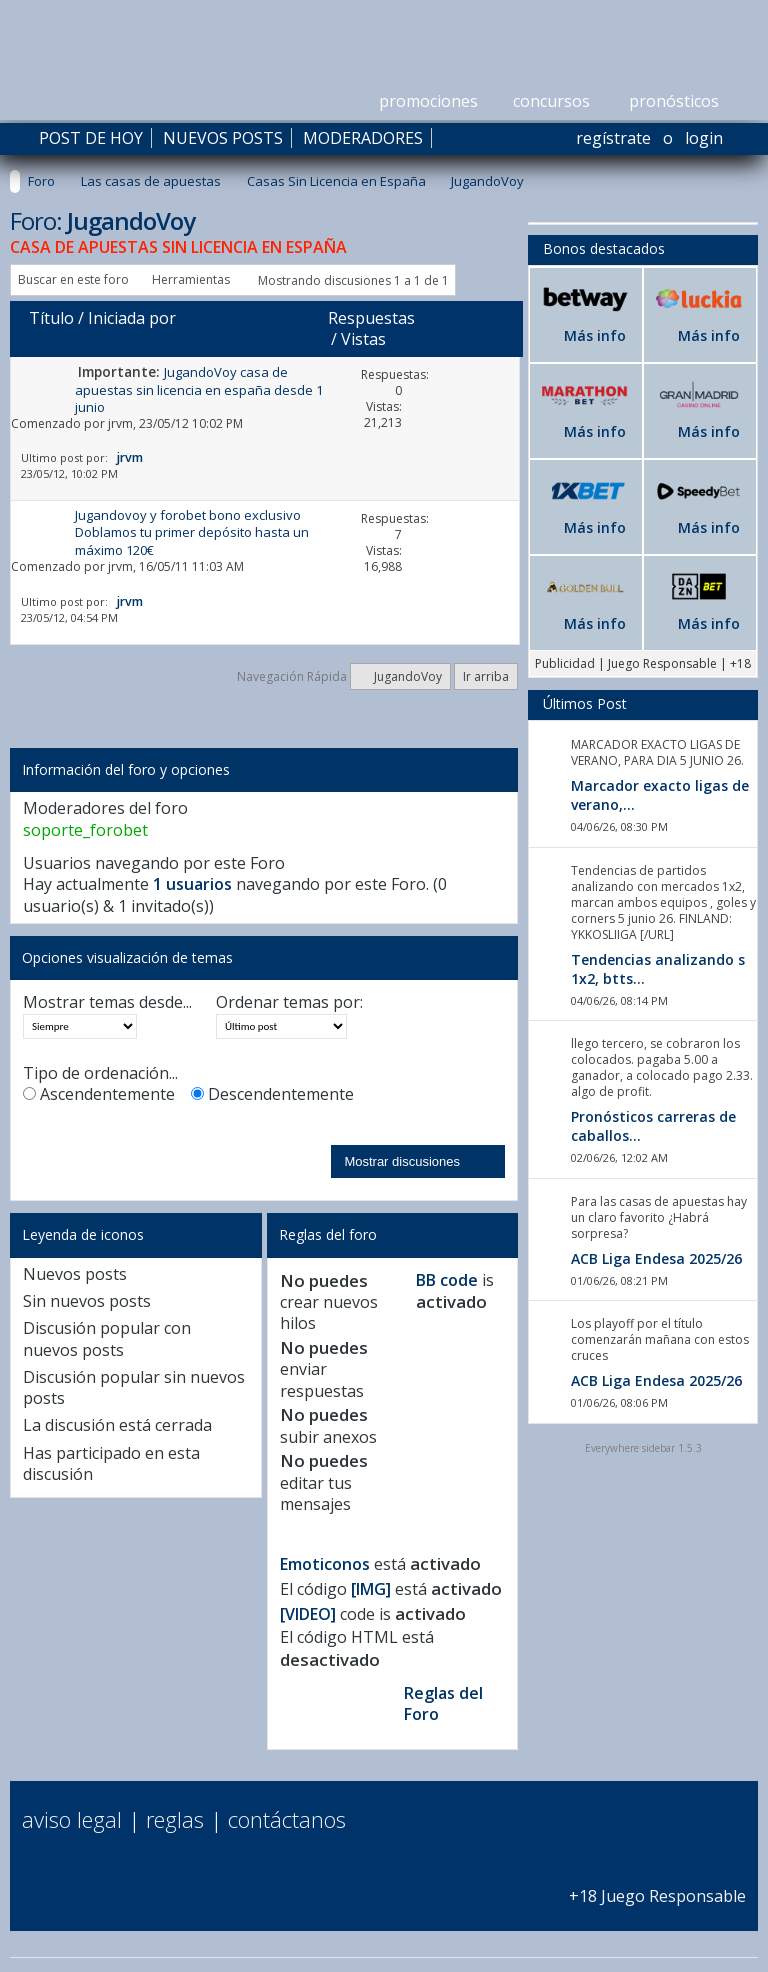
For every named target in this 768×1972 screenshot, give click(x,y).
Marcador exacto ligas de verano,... (660, 795)
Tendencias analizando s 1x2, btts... (658, 969)
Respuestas (371, 318)
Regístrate (613, 138)
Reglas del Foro (443, 1703)
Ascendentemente (99, 1094)
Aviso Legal (72, 1819)
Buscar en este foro (73, 279)
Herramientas (191, 279)
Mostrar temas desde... (107, 1002)
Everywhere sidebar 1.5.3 (643, 1448)
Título (51, 318)
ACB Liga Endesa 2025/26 (656, 1258)
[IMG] (371, 1589)
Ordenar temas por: (289, 1002)
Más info (595, 335)
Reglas (175, 1819)
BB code (447, 1280)
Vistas (363, 339)
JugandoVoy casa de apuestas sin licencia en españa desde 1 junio (199, 389)
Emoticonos (325, 1564)
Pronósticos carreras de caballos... (653, 1126)
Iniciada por (132, 318)
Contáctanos (287, 1819)
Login (704, 138)
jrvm (120, 423)
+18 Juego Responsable (657, 1885)
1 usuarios (192, 884)
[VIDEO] (308, 1614)
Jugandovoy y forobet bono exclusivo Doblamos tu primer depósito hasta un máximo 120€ (192, 532)
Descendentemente (272, 1094)
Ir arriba (486, 676)
